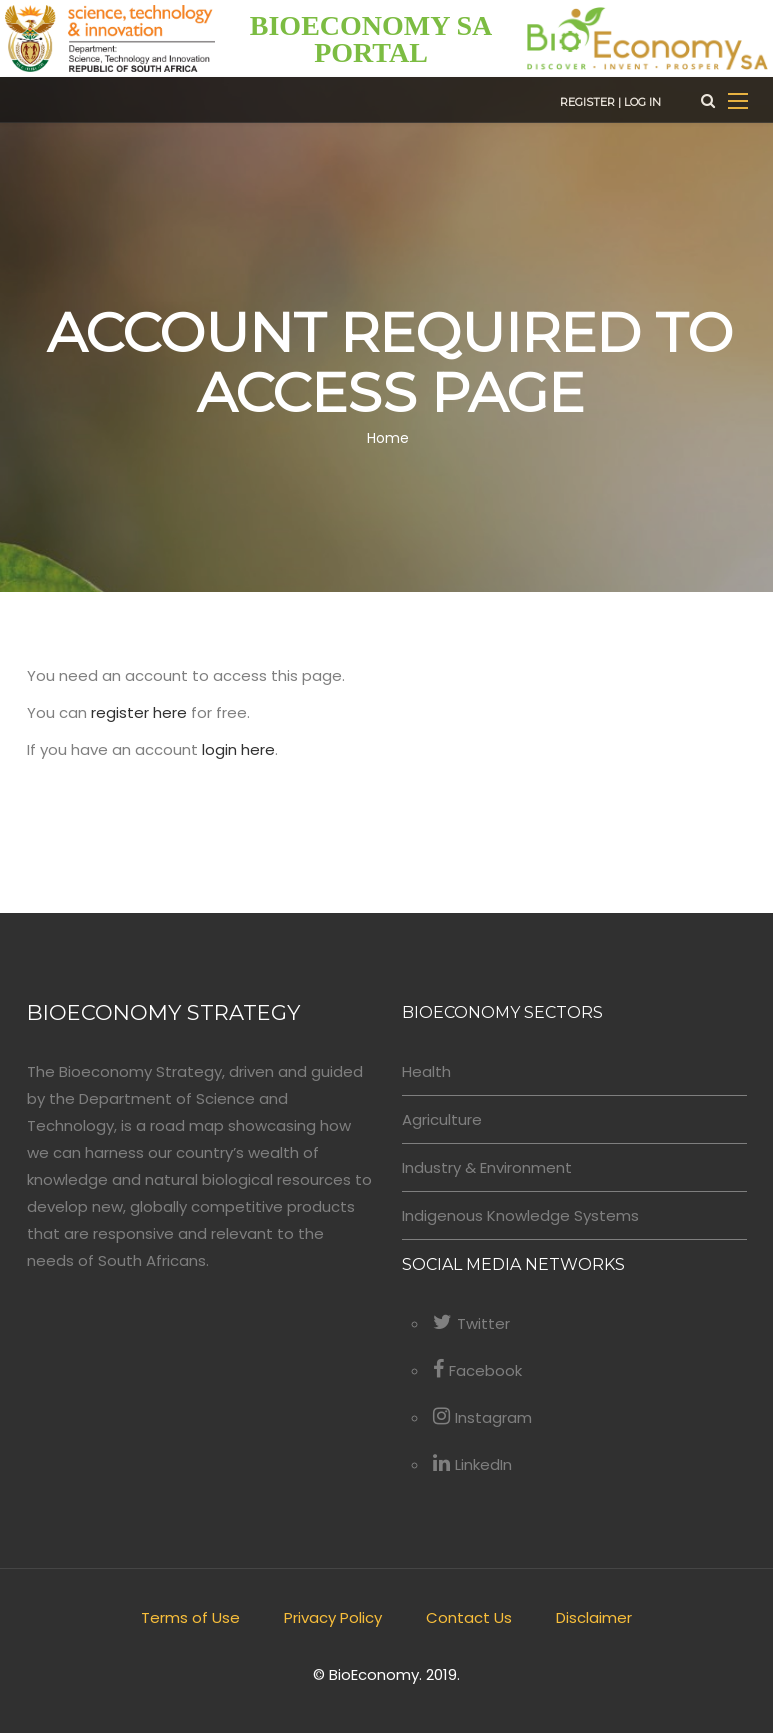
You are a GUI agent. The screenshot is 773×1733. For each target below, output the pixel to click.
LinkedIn (472, 1464)
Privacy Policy (333, 1617)
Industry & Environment (487, 1167)
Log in (642, 102)
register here (139, 712)
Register (587, 102)
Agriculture (442, 1119)
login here (238, 749)
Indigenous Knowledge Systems (520, 1215)
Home (388, 438)
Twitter (471, 1323)
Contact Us (469, 1617)
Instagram (482, 1417)
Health (426, 1071)
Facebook (477, 1370)
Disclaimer (594, 1617)
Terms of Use (190, 1617)
